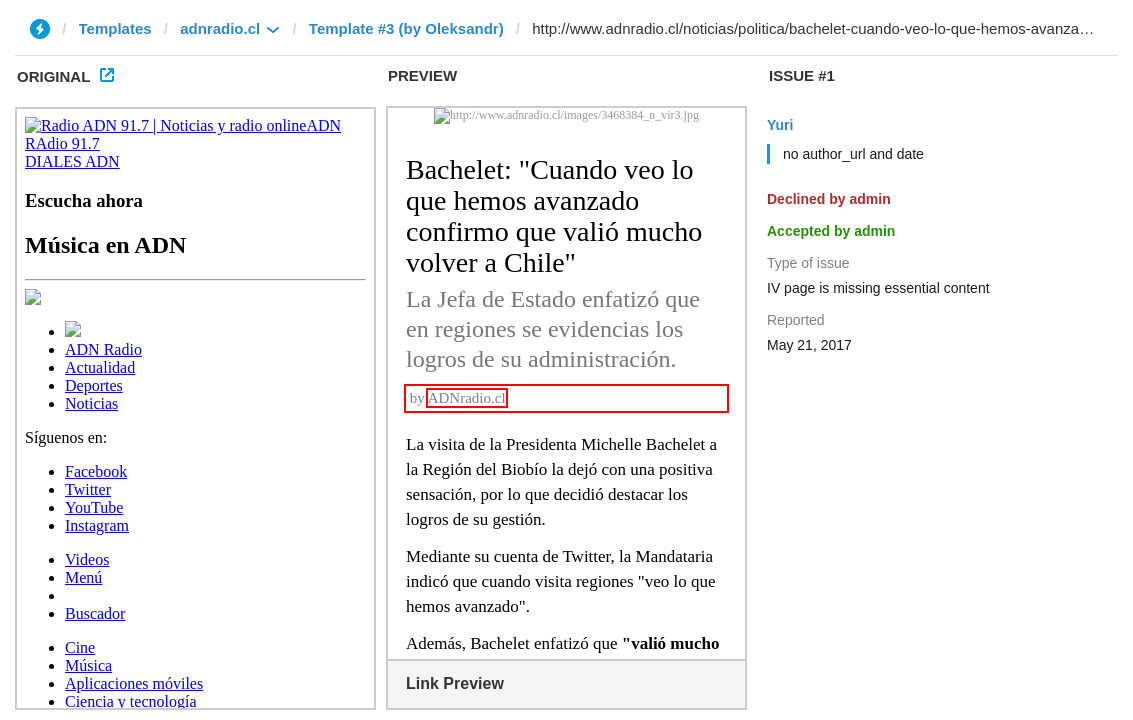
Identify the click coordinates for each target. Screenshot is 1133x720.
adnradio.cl (220, 28)
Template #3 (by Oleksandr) (406, 28)
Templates (115, 28)
